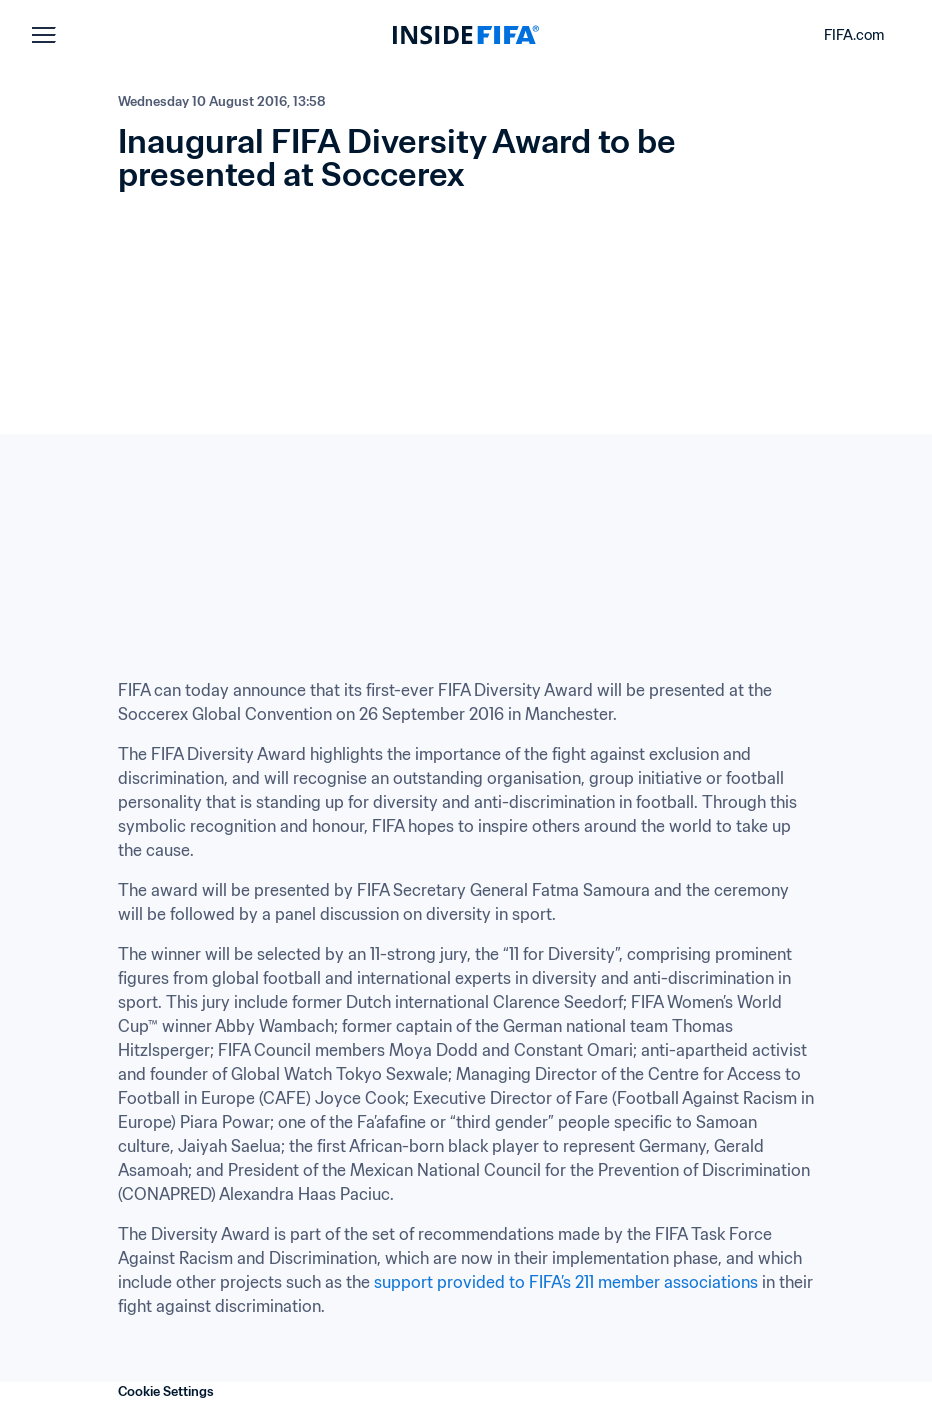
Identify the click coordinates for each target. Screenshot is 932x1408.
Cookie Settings (166, 1391)
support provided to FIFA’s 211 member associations (566, 1282)
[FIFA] (466, 35)
